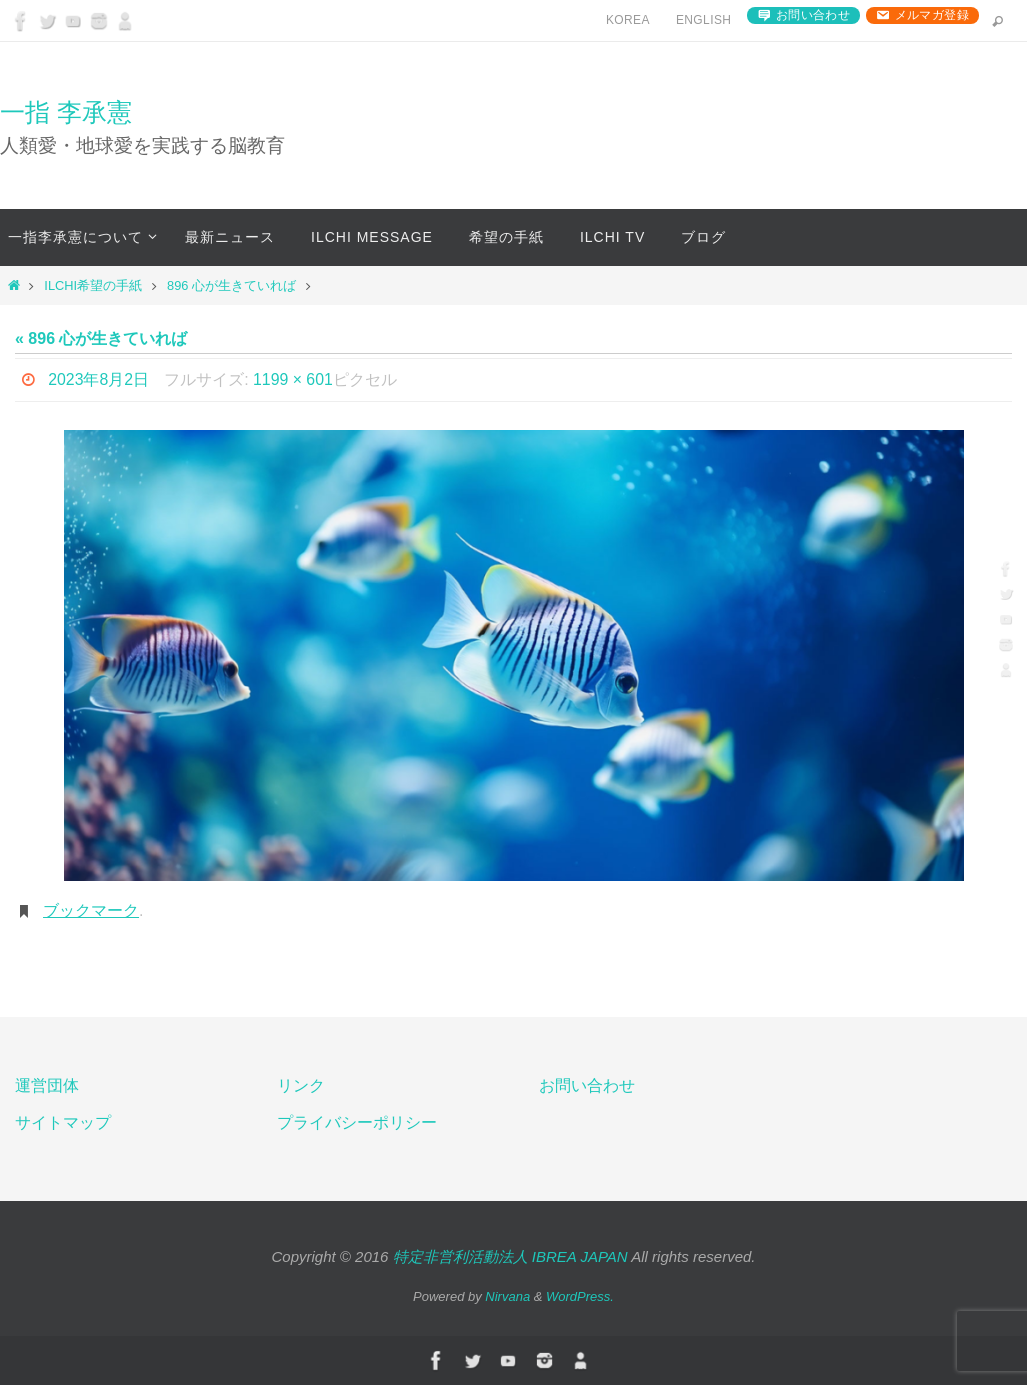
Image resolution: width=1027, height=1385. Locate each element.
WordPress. (580, 1296)
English (703, 20)
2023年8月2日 (98, 379)
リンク (301, 1085)
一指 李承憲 (66, 112)
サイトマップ (63, 1122)
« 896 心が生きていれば (101, 338)
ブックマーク (91, 910)
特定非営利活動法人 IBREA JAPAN (510, 1256)
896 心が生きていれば (231, 285)
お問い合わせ (813, 15)
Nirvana (507, 1296)
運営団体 (47, 1085)
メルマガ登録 (932, 15)
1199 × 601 (294, 379)
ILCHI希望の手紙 (93, 285)
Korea (628, 20)
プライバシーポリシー (357, 1122)
